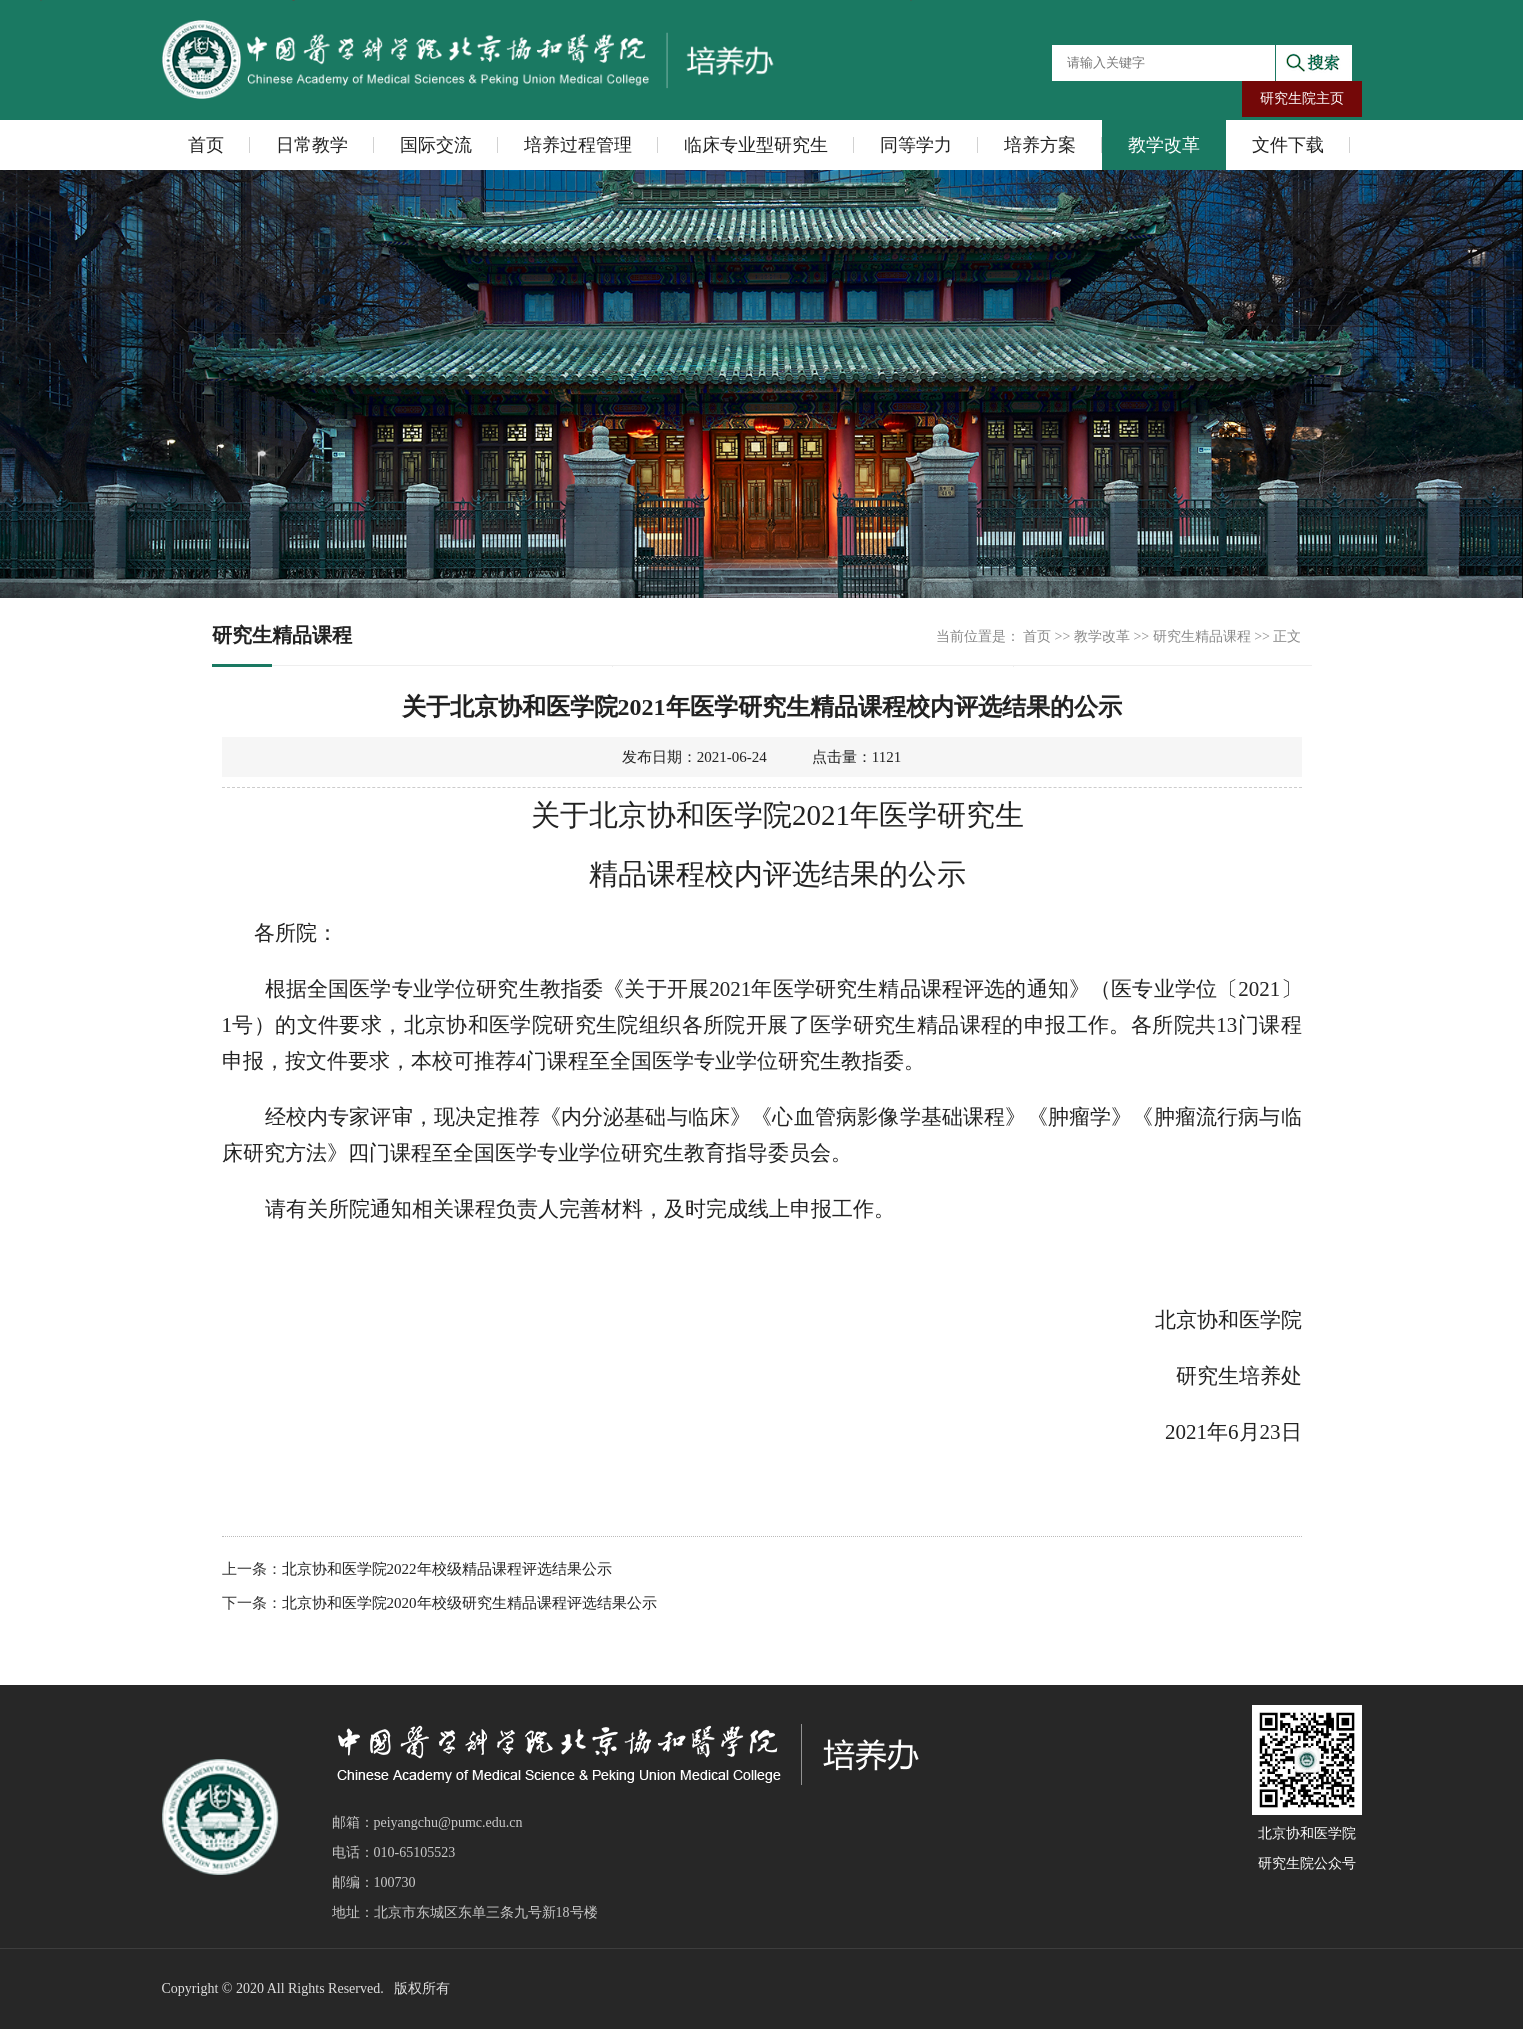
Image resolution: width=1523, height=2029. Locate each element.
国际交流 (436, 145)
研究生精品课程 (1202, 636)
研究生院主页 (1302, 98)
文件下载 (1288, 145)
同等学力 (916, 145)
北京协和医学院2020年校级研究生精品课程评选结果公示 (469, 1603)
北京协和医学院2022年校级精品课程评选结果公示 (447, 1569)
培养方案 (1040, 145)
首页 (206, 145)
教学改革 (1164, 145)
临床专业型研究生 (756, 145)
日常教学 (312, 145)
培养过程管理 (578, 145)
